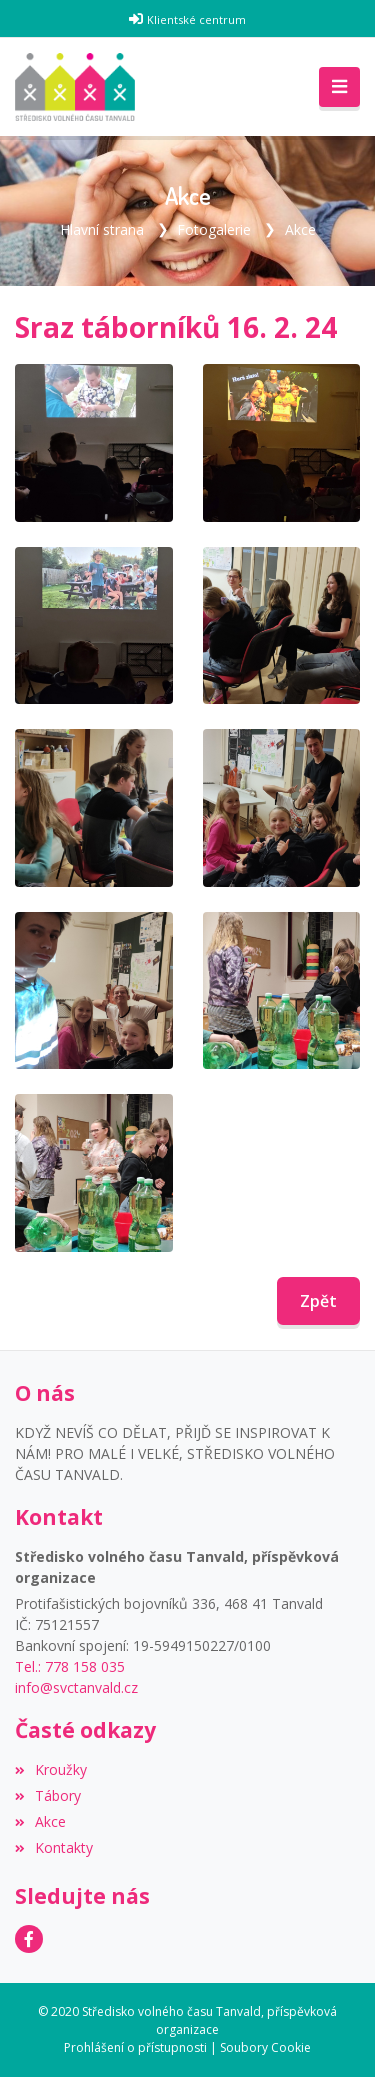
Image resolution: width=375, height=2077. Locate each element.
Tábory (48, 1795)
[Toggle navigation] (339, 87)
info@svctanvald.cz (76, 1687)
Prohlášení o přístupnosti (135, 2047)
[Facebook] (29, 1939)
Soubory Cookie (265, 2047)
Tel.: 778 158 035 (70, 1666)
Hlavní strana (102, 229)
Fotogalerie (214, 229)
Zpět (318, 1301)
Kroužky (51, 1769)
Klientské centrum (196, 19)
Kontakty (54, 1847)
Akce (300, 229)
